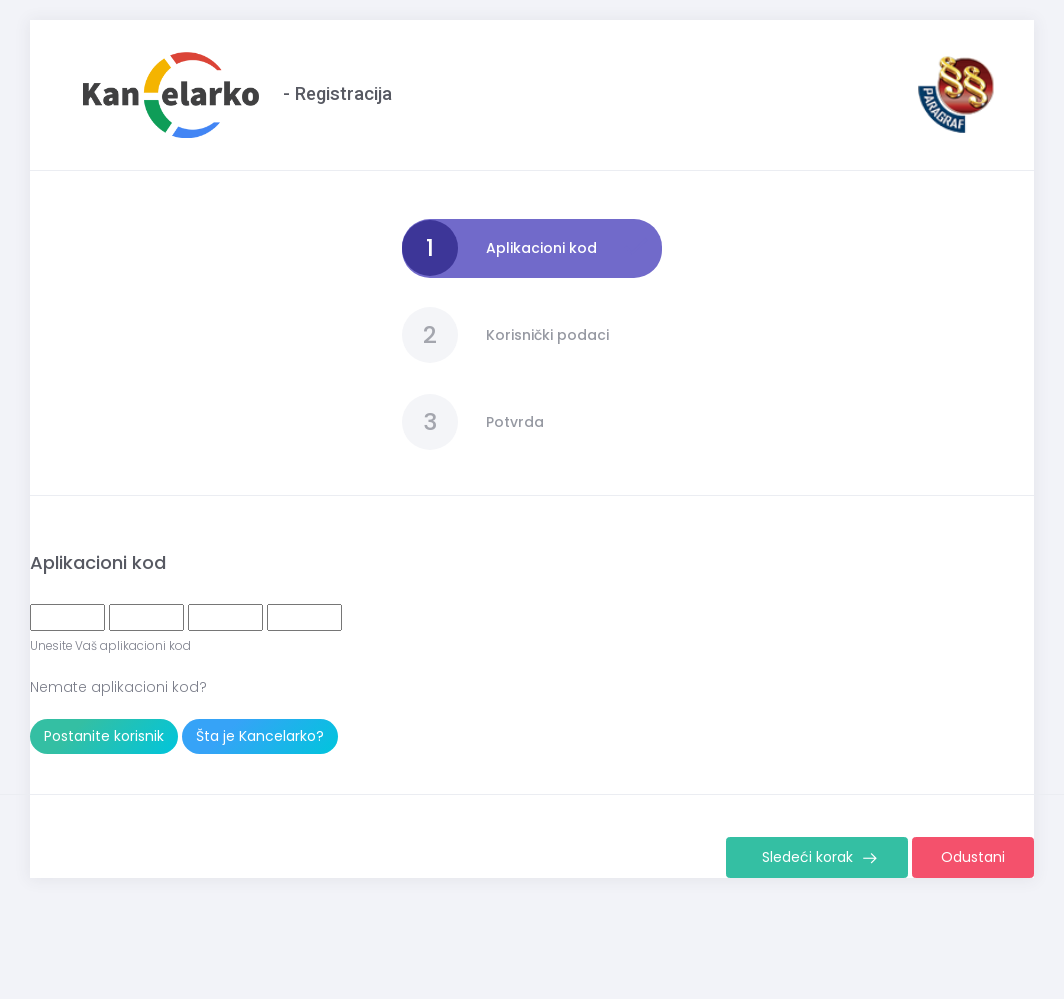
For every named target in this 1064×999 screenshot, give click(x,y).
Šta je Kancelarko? (260, 736)
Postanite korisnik (104, 736)
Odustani (973, 857)
